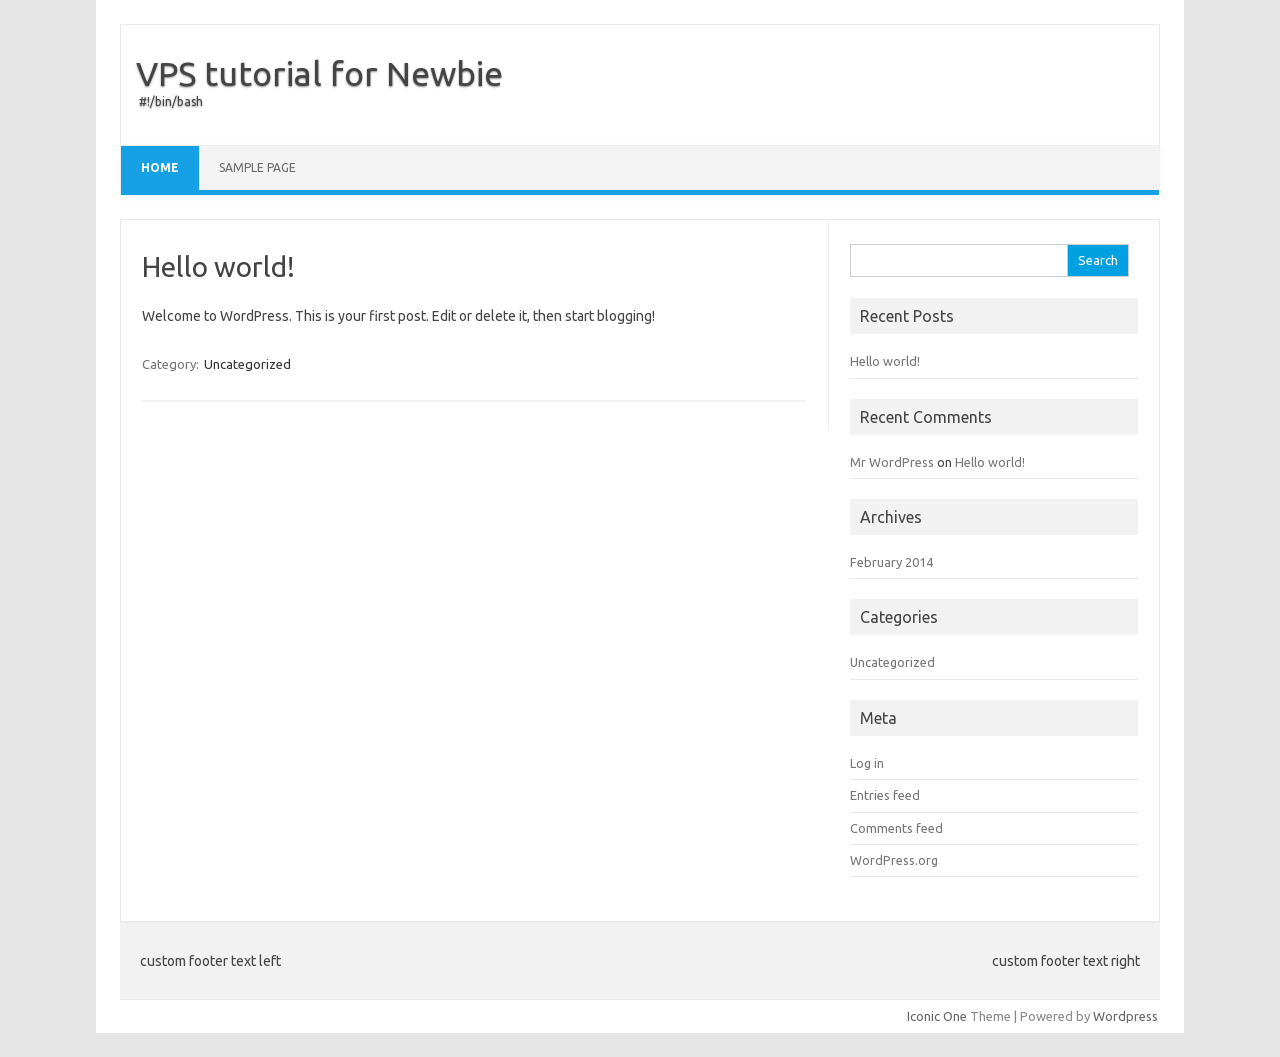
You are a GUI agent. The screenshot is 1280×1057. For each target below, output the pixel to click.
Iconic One (937, 1016)
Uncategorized (247, 364)
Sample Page (257, 167)
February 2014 (891, 562)
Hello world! (218, 266)
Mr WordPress (892, 462)
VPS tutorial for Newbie (319, 73)
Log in (867, 763)
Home (160, 167)
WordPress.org (894, 860)
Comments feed (896, 828)
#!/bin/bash (171, 101)
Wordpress (1125, 1016)
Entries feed (885, 795)
